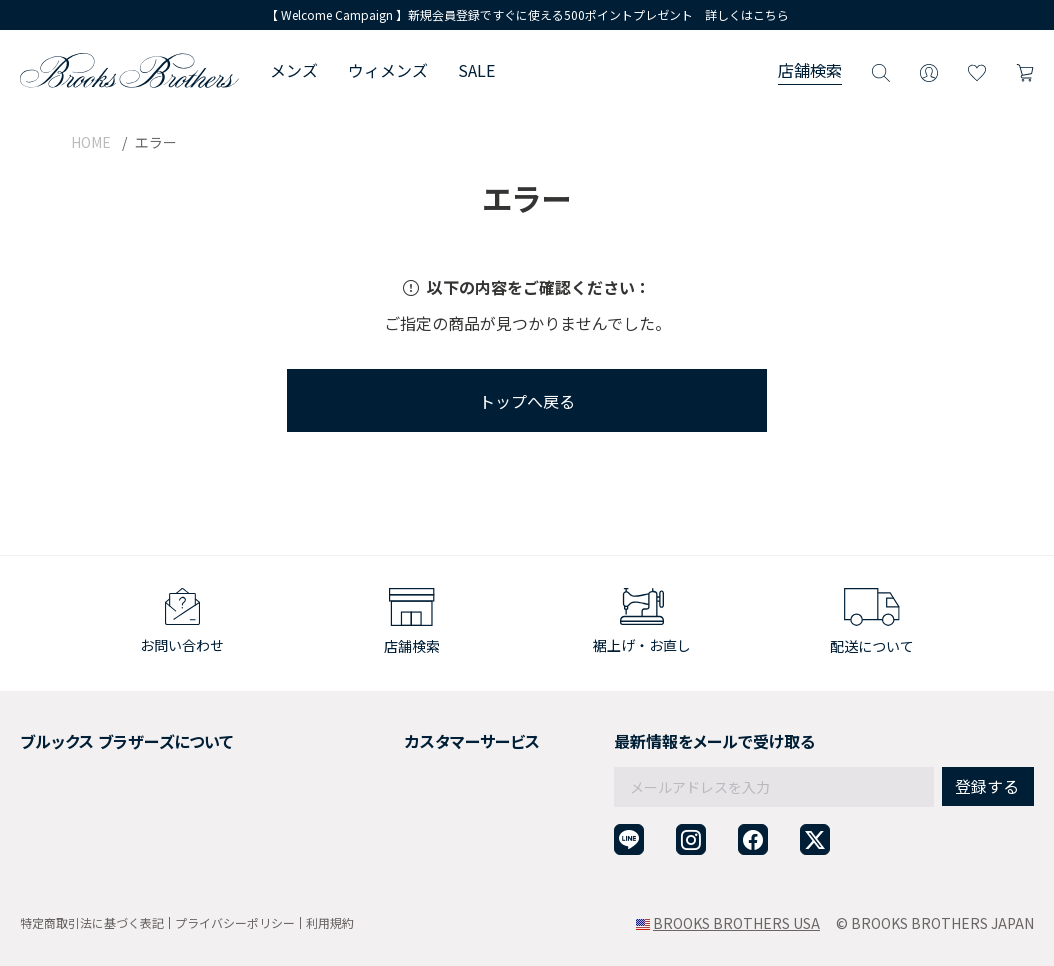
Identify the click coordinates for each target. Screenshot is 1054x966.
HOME (91, 142)
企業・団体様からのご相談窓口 (442, 858)
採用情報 (48, 760)
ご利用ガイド (386, 736)
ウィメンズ (388, 70)
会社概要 (48, 736)
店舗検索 (810, 70)
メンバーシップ (69, 809)
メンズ (294, 70)
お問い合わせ (386, 834)
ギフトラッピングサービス (428, 785)
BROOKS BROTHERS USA (736, 923)
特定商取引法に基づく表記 (92, 922)
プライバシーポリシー (235, 922)
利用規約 (330, 923)
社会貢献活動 (62, 785)
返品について (386, 760)
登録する (987, 744)
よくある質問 (386, 809)
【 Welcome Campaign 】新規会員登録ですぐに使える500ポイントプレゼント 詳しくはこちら (527, 14)
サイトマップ (62, 858)
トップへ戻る (527, 401)
